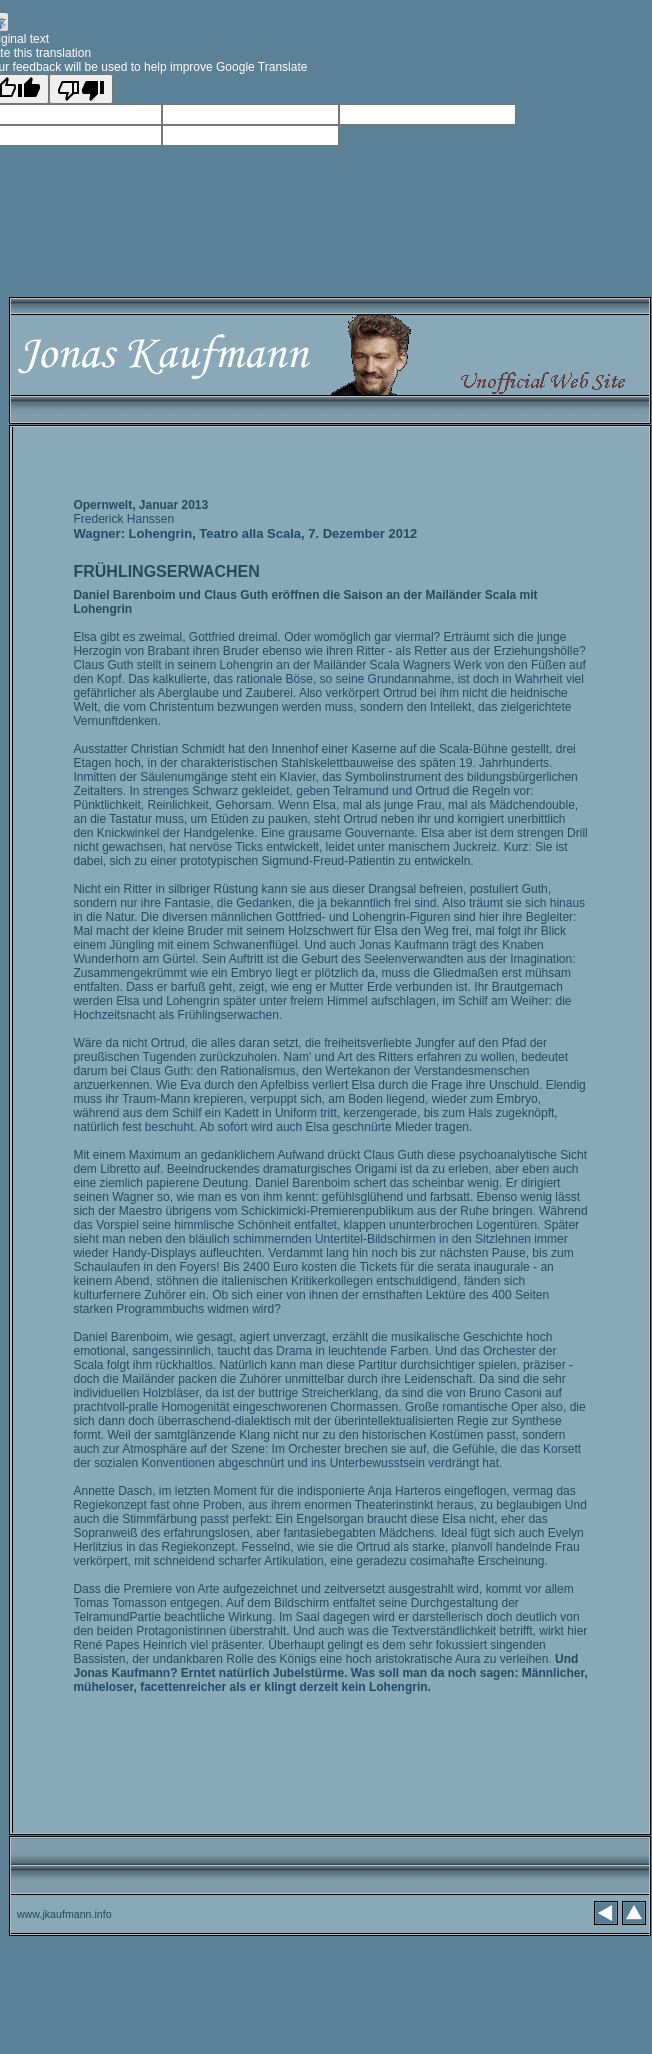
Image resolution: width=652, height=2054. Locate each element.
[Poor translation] (81, 89)
